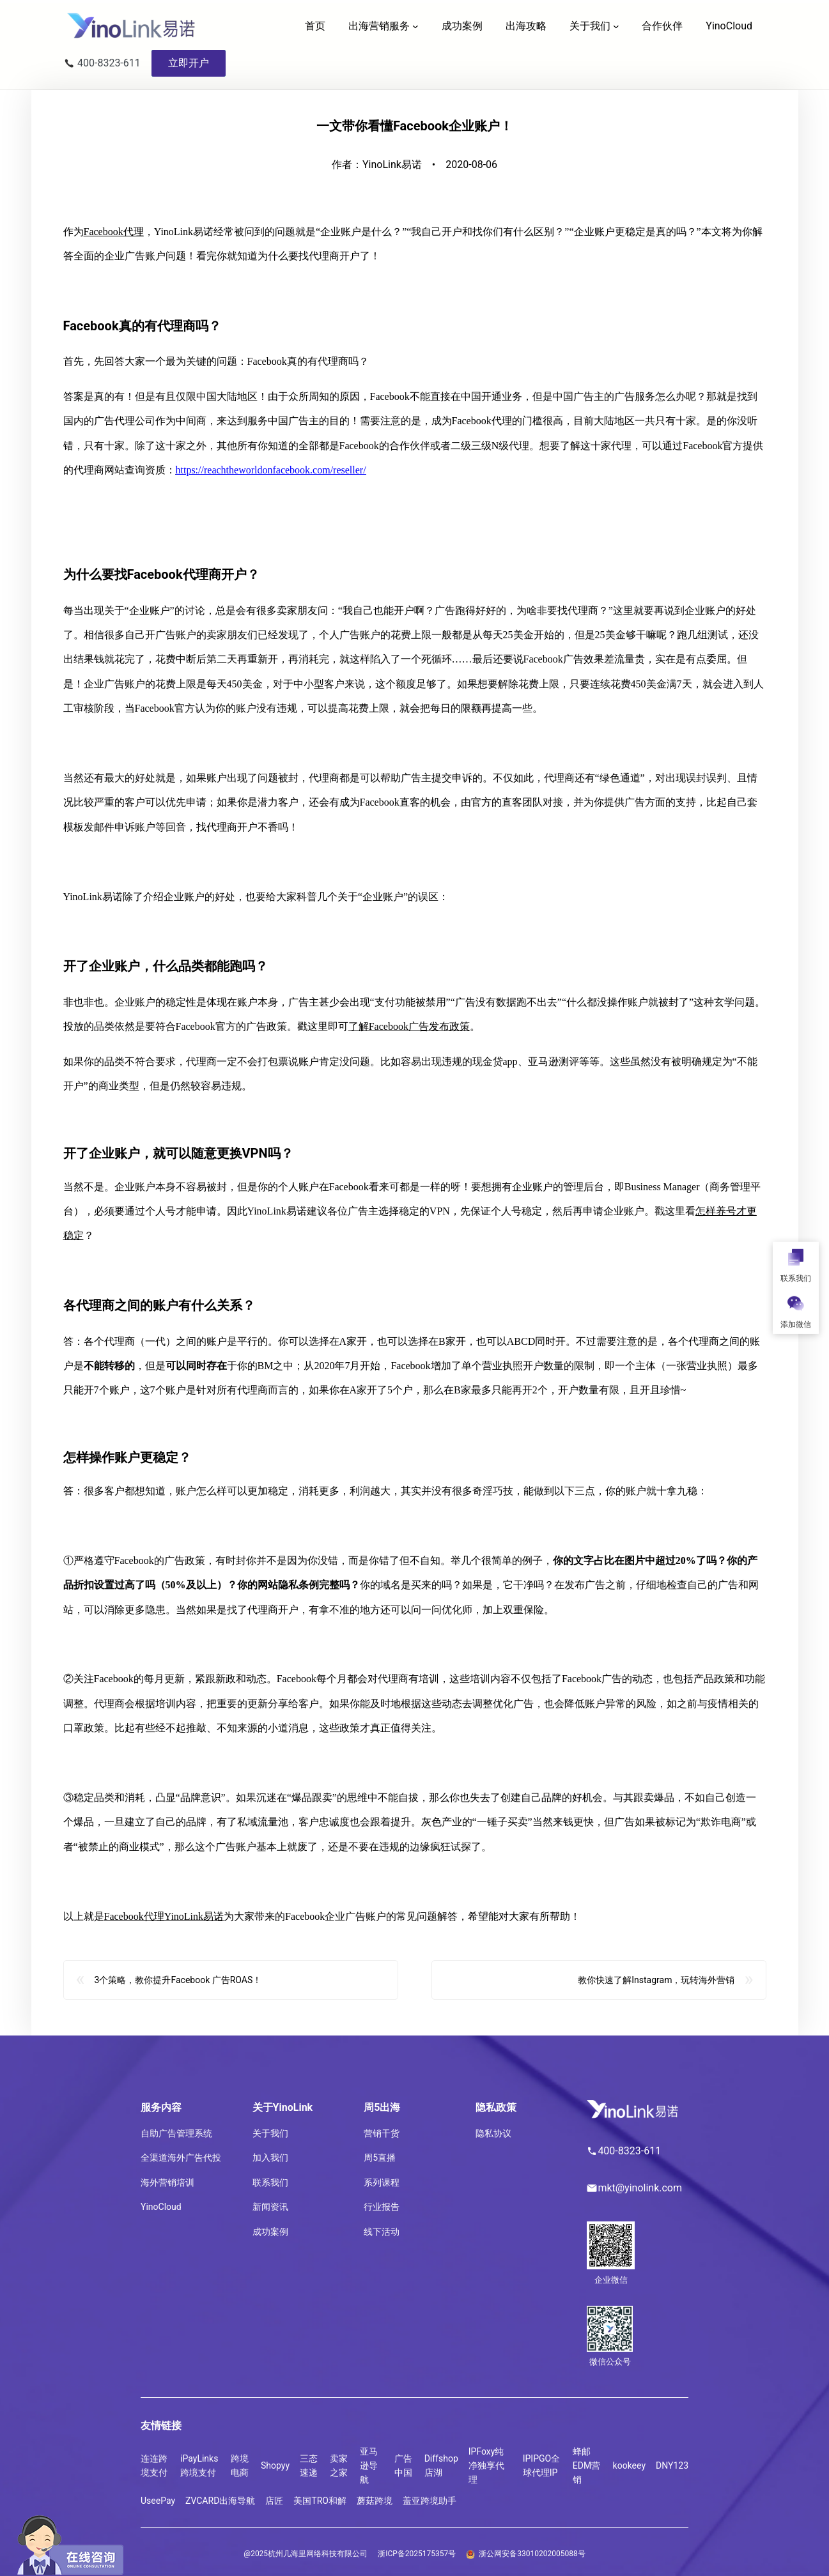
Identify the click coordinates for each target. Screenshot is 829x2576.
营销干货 (381, 2133)
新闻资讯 (270, 2207)
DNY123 (672, 2465)
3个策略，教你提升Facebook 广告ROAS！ (177, 1990)
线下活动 (381, 2232)
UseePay (158, 2501)
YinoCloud (161, 2207)
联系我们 (270, 2182)
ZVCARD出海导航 (220, 2501)
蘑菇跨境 (374, 2501)
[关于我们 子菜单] (616, 26)
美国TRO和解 (319, 2501)
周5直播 (380, 2157)
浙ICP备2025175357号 (417, 2553)
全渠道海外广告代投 (181, 2157)
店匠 (274, 2501)
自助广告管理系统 (176, 2133)
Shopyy (275, 2465)
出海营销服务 (379, 26)
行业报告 (381, 2207)
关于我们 (589, 26)
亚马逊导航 (369, 2465)
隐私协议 (493, 2133)
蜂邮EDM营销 (586, 2465)
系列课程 (381, 2182)
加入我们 (270, 2157)
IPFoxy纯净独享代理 (486, 2465)
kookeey (629, 2465)
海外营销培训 (167, 2182)
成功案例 (270, 2232)
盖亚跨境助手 (429, 2501)
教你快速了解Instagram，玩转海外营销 (656, 1990)
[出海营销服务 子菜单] (415, 26)
